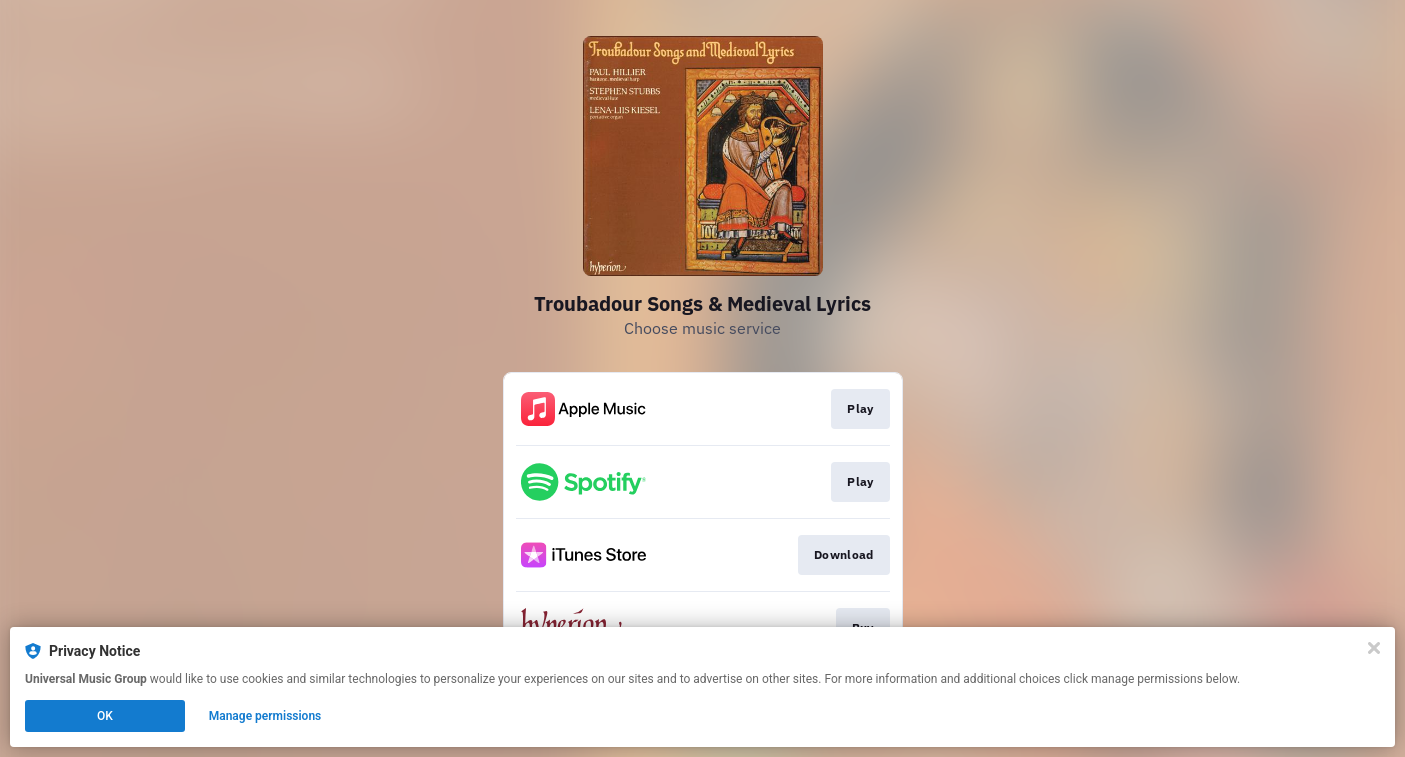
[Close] (1374, 648)
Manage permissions (265, 716)
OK (105, 716)
